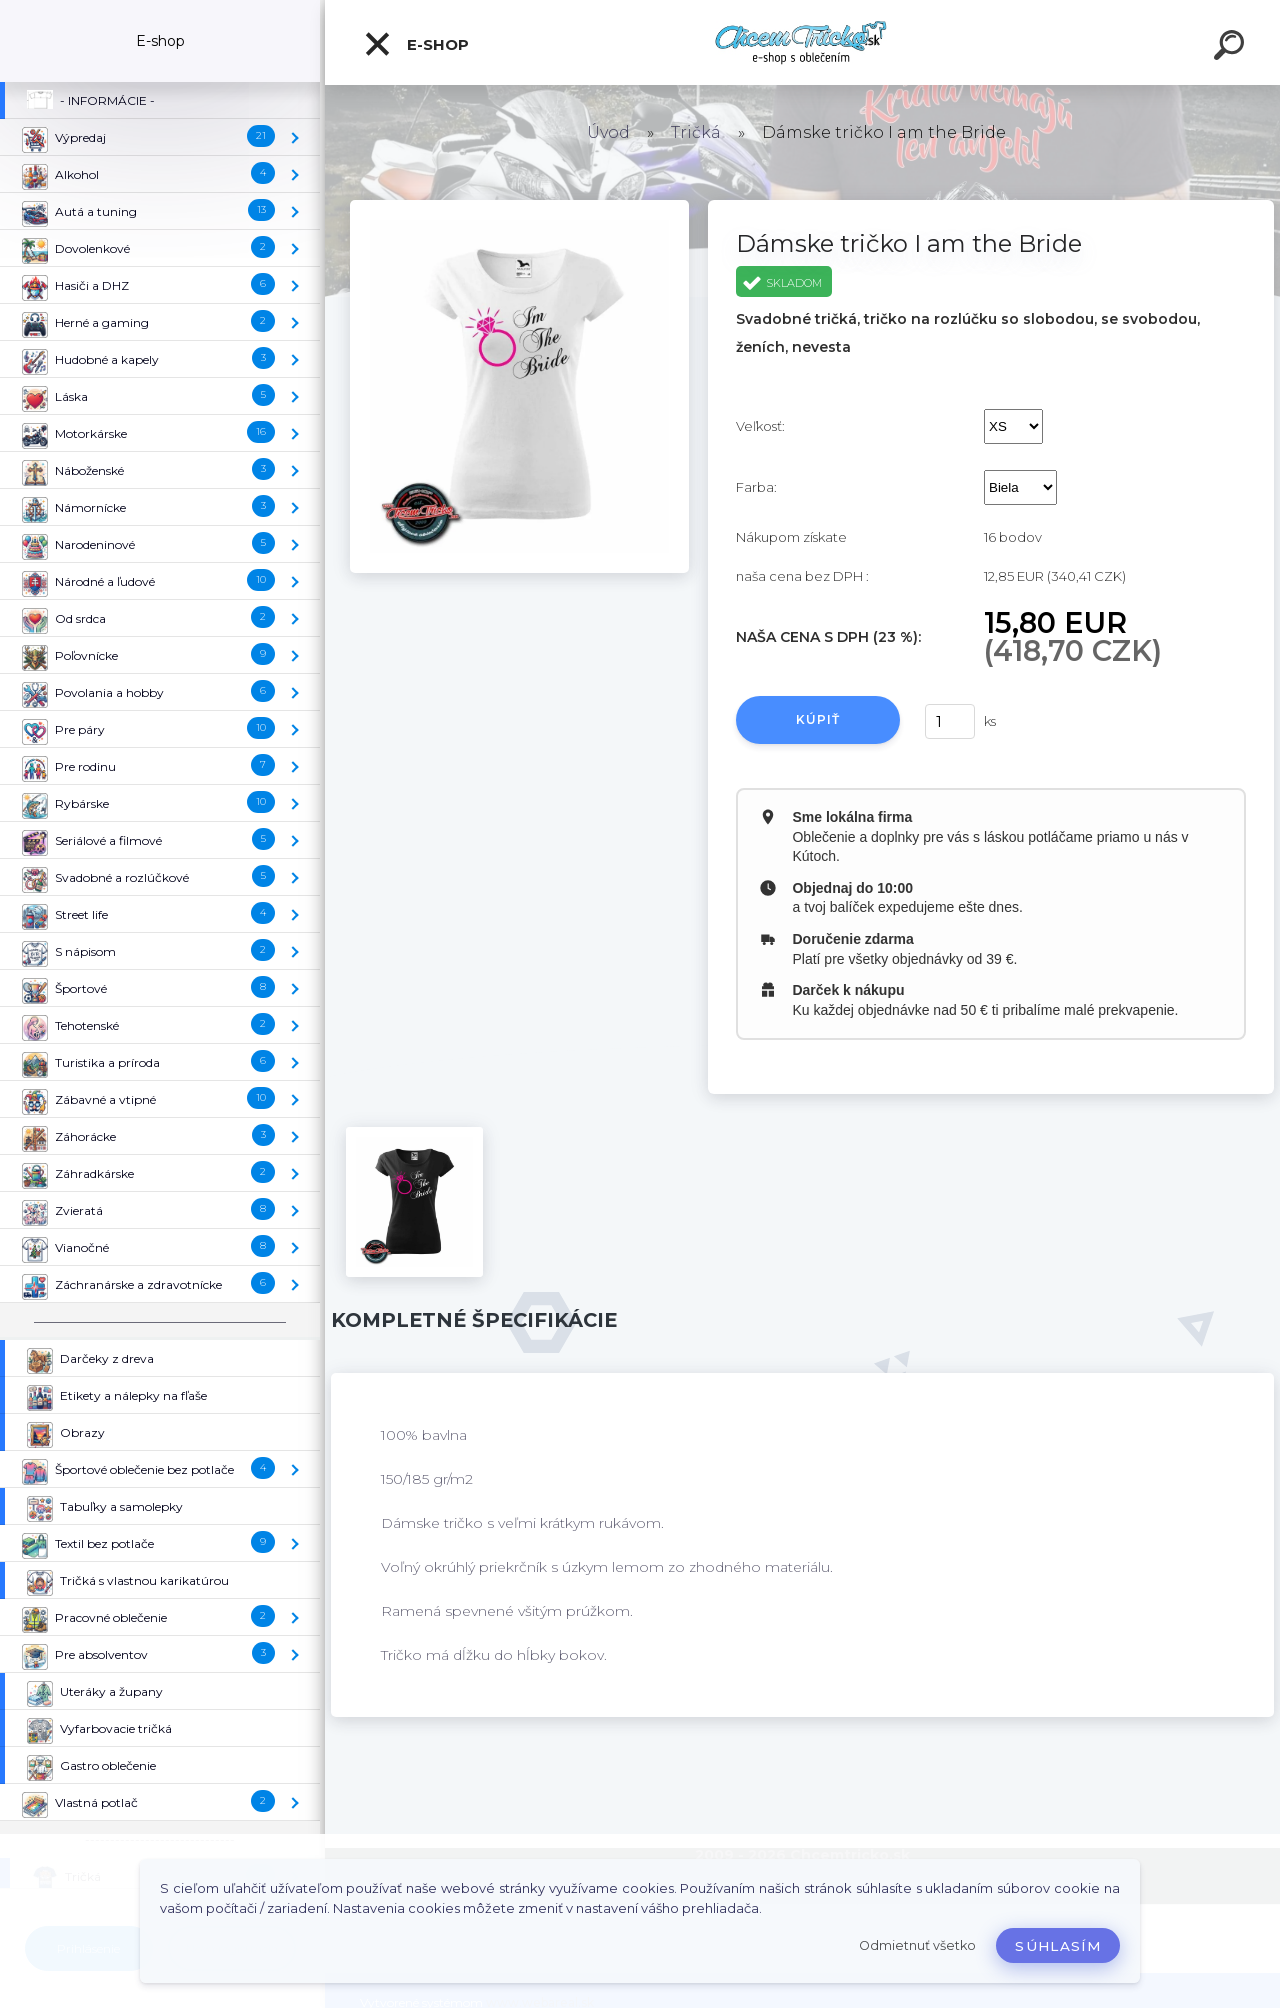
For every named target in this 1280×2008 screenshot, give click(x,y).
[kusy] (950, 721)
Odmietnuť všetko (917, 1945)
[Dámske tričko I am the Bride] (519, 207)
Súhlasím (1058, 1946)
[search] (1232, 48)
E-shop (416, 44)
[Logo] (802, 42)
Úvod (608, 132)
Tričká (696, 132)
